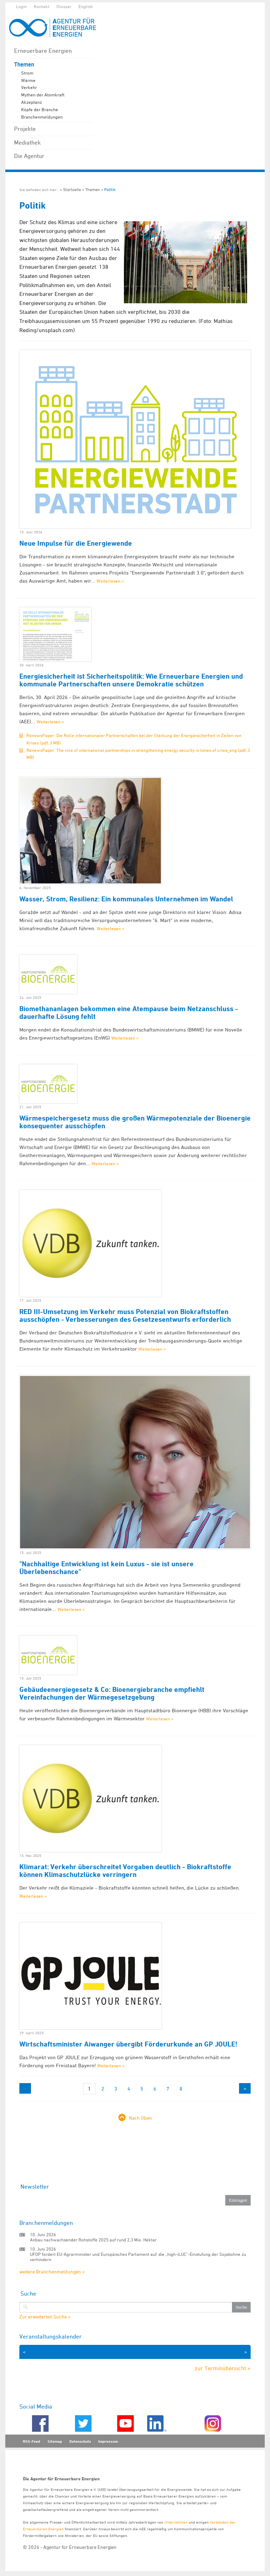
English (86, 6)
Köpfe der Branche (39, 109)
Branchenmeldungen (42, 117)
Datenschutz (80, 2441)
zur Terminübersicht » (223, 2368)
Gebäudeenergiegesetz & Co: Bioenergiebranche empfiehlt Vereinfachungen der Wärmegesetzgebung (112, 1693)
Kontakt (41, 6)
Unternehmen (176, 2522)
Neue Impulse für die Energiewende (75, 543)
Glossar (63, 6)
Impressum (108, 2441)
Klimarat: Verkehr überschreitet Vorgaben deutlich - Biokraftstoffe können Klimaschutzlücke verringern (125, 1871)
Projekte (25, 128)
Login (21, 6)
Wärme (28, 80)
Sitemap (55, 2441)
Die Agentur (29, 155)
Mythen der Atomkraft (42, 94)
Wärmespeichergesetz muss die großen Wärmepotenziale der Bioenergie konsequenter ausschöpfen (135, 1122)
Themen (24, 64)
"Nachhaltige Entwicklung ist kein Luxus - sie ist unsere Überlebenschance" (106, 1568)
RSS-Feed (31, 2441)
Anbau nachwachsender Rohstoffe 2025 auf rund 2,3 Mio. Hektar (93, 2239)
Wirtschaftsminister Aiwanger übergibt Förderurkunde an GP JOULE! (128, 2044)
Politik (109, 189)
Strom (27, 73)
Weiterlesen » (110, 581)
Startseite (72, 189)
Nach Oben (140, 2118)
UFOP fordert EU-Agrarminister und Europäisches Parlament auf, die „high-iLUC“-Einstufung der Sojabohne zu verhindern (138, 2256)
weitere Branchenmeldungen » (51, 2271)
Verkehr (29, 87)
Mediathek (27, 142)
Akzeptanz (31, 102)
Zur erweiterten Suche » (44, 2316)
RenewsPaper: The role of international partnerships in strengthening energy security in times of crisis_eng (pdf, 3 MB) (138, 753)
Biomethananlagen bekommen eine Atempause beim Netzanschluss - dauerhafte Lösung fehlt (128, 1012)
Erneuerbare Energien (43, 50)
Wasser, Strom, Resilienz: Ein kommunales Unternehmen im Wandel (126, 899)
